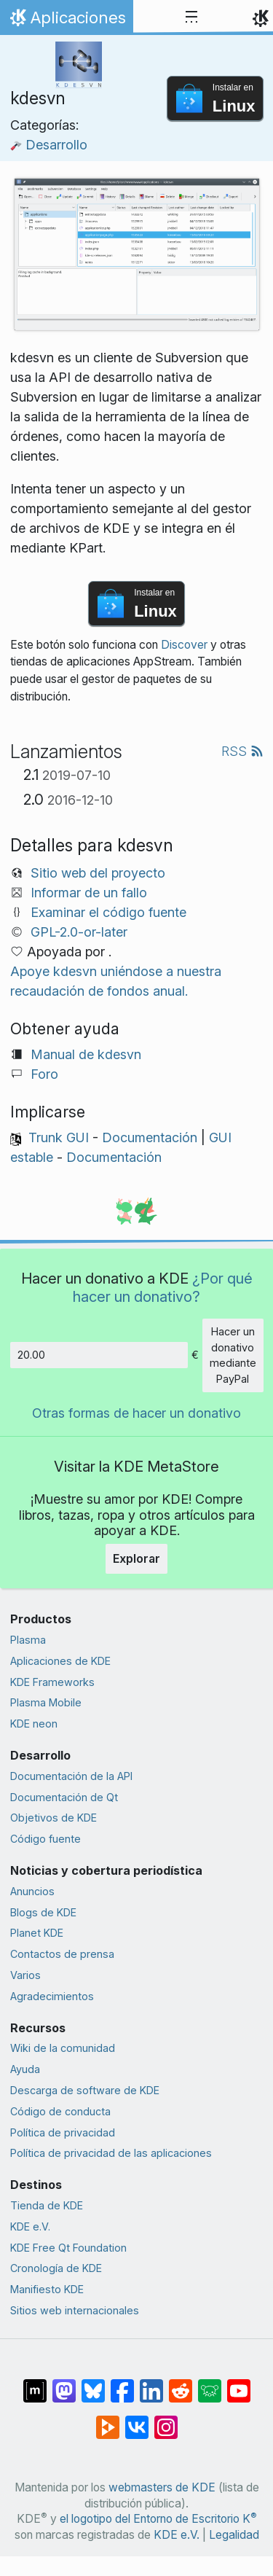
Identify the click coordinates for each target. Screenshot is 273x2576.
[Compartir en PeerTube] (107, 2420)
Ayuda (25, 2069)
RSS (242, 751)
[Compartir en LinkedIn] (151, 2383)
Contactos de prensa (62, 1954)
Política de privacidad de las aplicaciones (111, 2153)
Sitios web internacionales (74, 2310)
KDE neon (34, 1723)
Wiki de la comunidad (62, 2048)
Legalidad (234, 2535)
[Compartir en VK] (137, 2420)
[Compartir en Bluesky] (93, 2383)
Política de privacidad (62, 2132)
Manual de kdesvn (86, 1054)
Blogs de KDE (43, 1912)
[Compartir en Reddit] (180, 2383)
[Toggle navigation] (191, 17)
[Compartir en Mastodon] (64, 2383)
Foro (44, 1074)
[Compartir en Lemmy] (209, 2383)
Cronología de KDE (56, 2268)
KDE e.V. (30, 2226)
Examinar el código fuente (108, 912)
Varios (25, 1975)
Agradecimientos (52, 1996)
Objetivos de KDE (53, 1817)
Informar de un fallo (89, 892)
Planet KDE (36, 1933)
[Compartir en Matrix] (35, 2383)
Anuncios (32, 1891)
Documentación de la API (71, 1776)
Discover (184, 645)
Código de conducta (60, 2111)
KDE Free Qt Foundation (68, 2247)
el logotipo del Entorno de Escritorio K (158, 2519)
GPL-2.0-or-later (79, 932)
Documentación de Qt (64, 1797)
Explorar (136, 1558)
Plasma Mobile (46, 1702)
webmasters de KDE (161, 2487)
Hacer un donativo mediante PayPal (233, 1355)
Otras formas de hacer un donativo (136, 1413)
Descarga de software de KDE (84, 2090)
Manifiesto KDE (47, 2289)
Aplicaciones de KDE (60, 1661)
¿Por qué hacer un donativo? (163, 1287)
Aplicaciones (66, 21)
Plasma (28, 1640)
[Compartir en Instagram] (166, 2420)
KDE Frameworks (52, 1682)
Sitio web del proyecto (98, 873)
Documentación (149, 1137)
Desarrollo (48, 144)
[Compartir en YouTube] (238, 2383)
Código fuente (45, 1839)
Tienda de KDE (46, 2205)
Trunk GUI (58, 1137)
